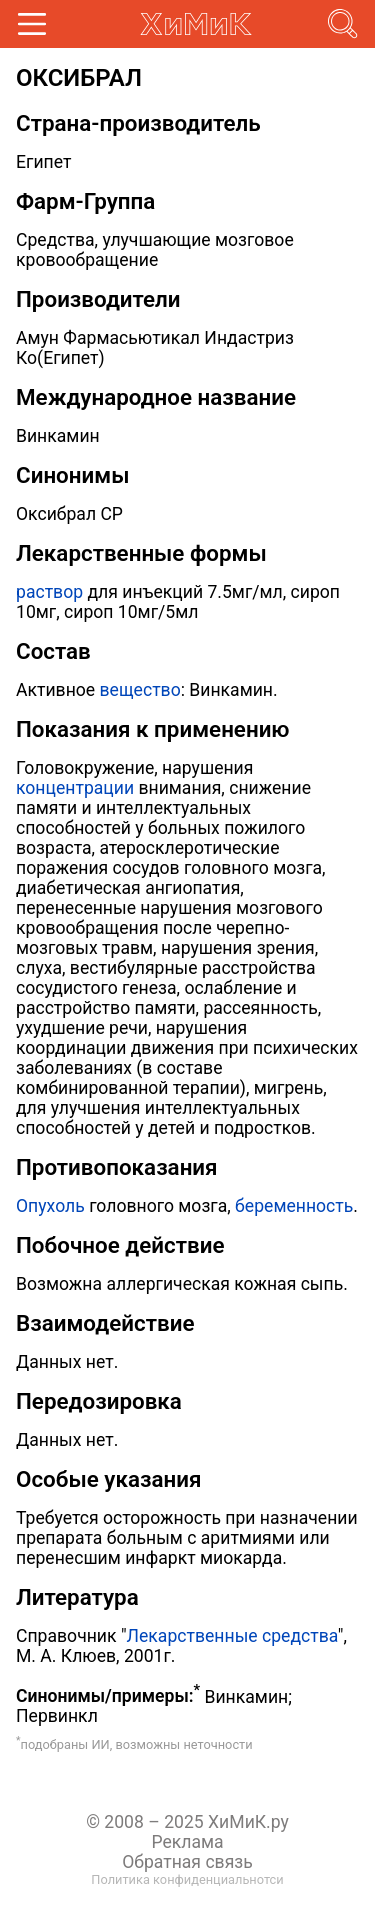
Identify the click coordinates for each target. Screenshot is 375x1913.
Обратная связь (187, 1862)
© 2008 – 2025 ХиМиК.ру (187, 1822)
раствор (49, 592)
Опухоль (50, 1206)
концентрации (75, 788)
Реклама (187, 1842)
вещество (140, 690)
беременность (294, 1206)
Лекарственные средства (232, 1636)
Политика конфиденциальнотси (187, 1879)
